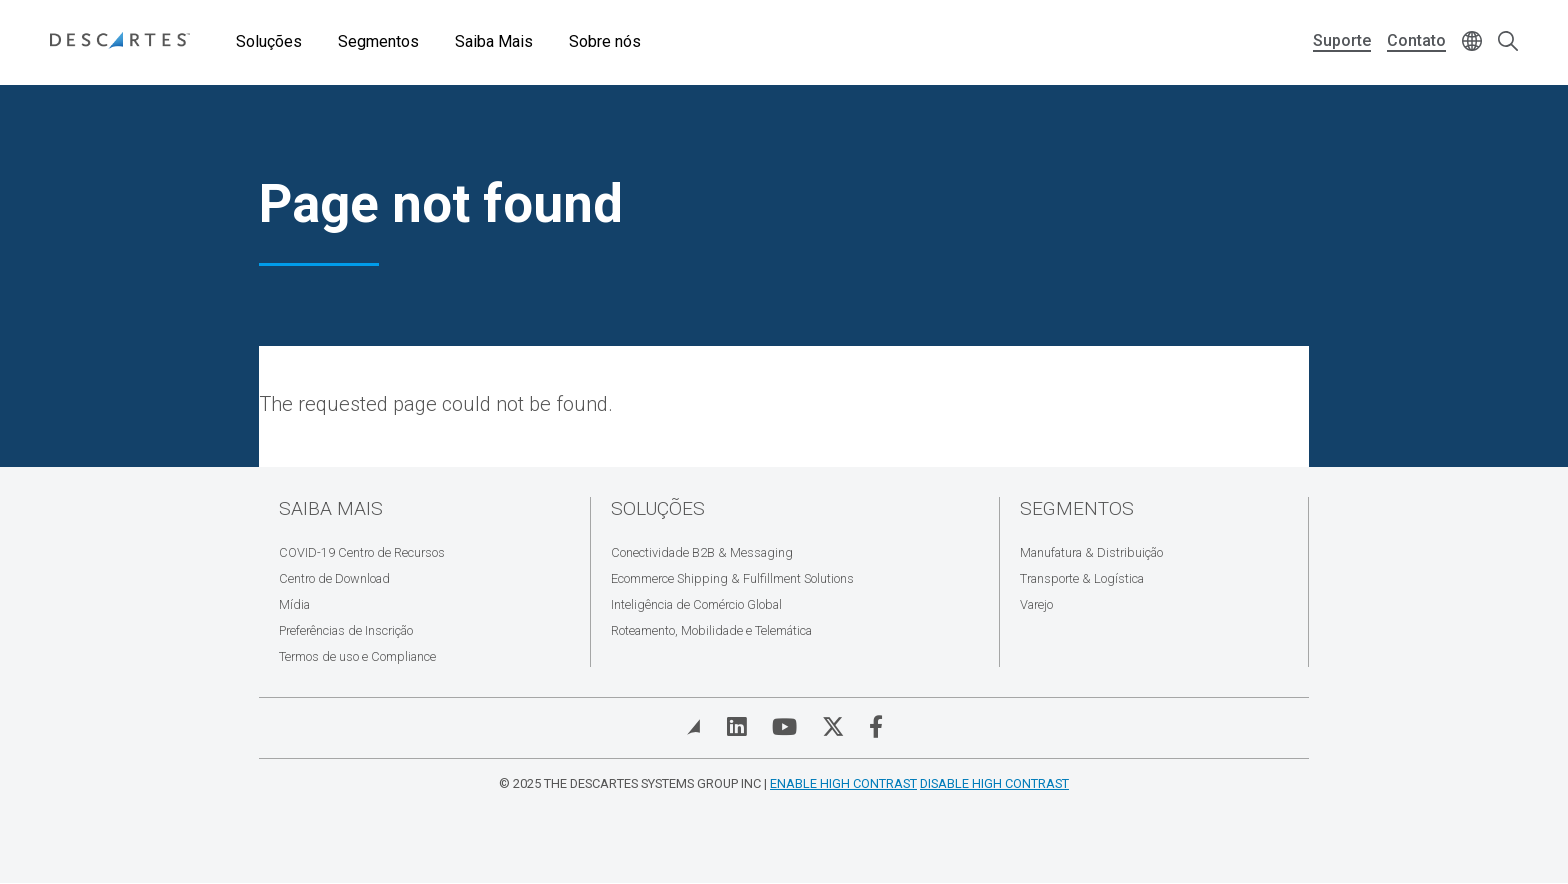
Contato (1416, 40)
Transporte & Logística (1082, 578)
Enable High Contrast (843, 783)
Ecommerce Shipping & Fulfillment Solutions (732, 578)
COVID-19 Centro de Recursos (362, 552)
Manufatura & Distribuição (1091, 552)
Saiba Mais (494, 41)
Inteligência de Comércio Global (696, 604)
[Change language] (1472, 42)
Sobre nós (605, 41)
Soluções (269, 41)
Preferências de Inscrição (346, 630)
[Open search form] (1508, 42)
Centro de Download (334, 578)
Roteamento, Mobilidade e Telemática (711, 630)
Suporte (1342, 40)
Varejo (1036, 604)
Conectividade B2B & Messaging (702, 552)
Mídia (294, 604)
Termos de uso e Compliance (357, 656)
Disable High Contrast (994, 783)
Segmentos (378, 41)
